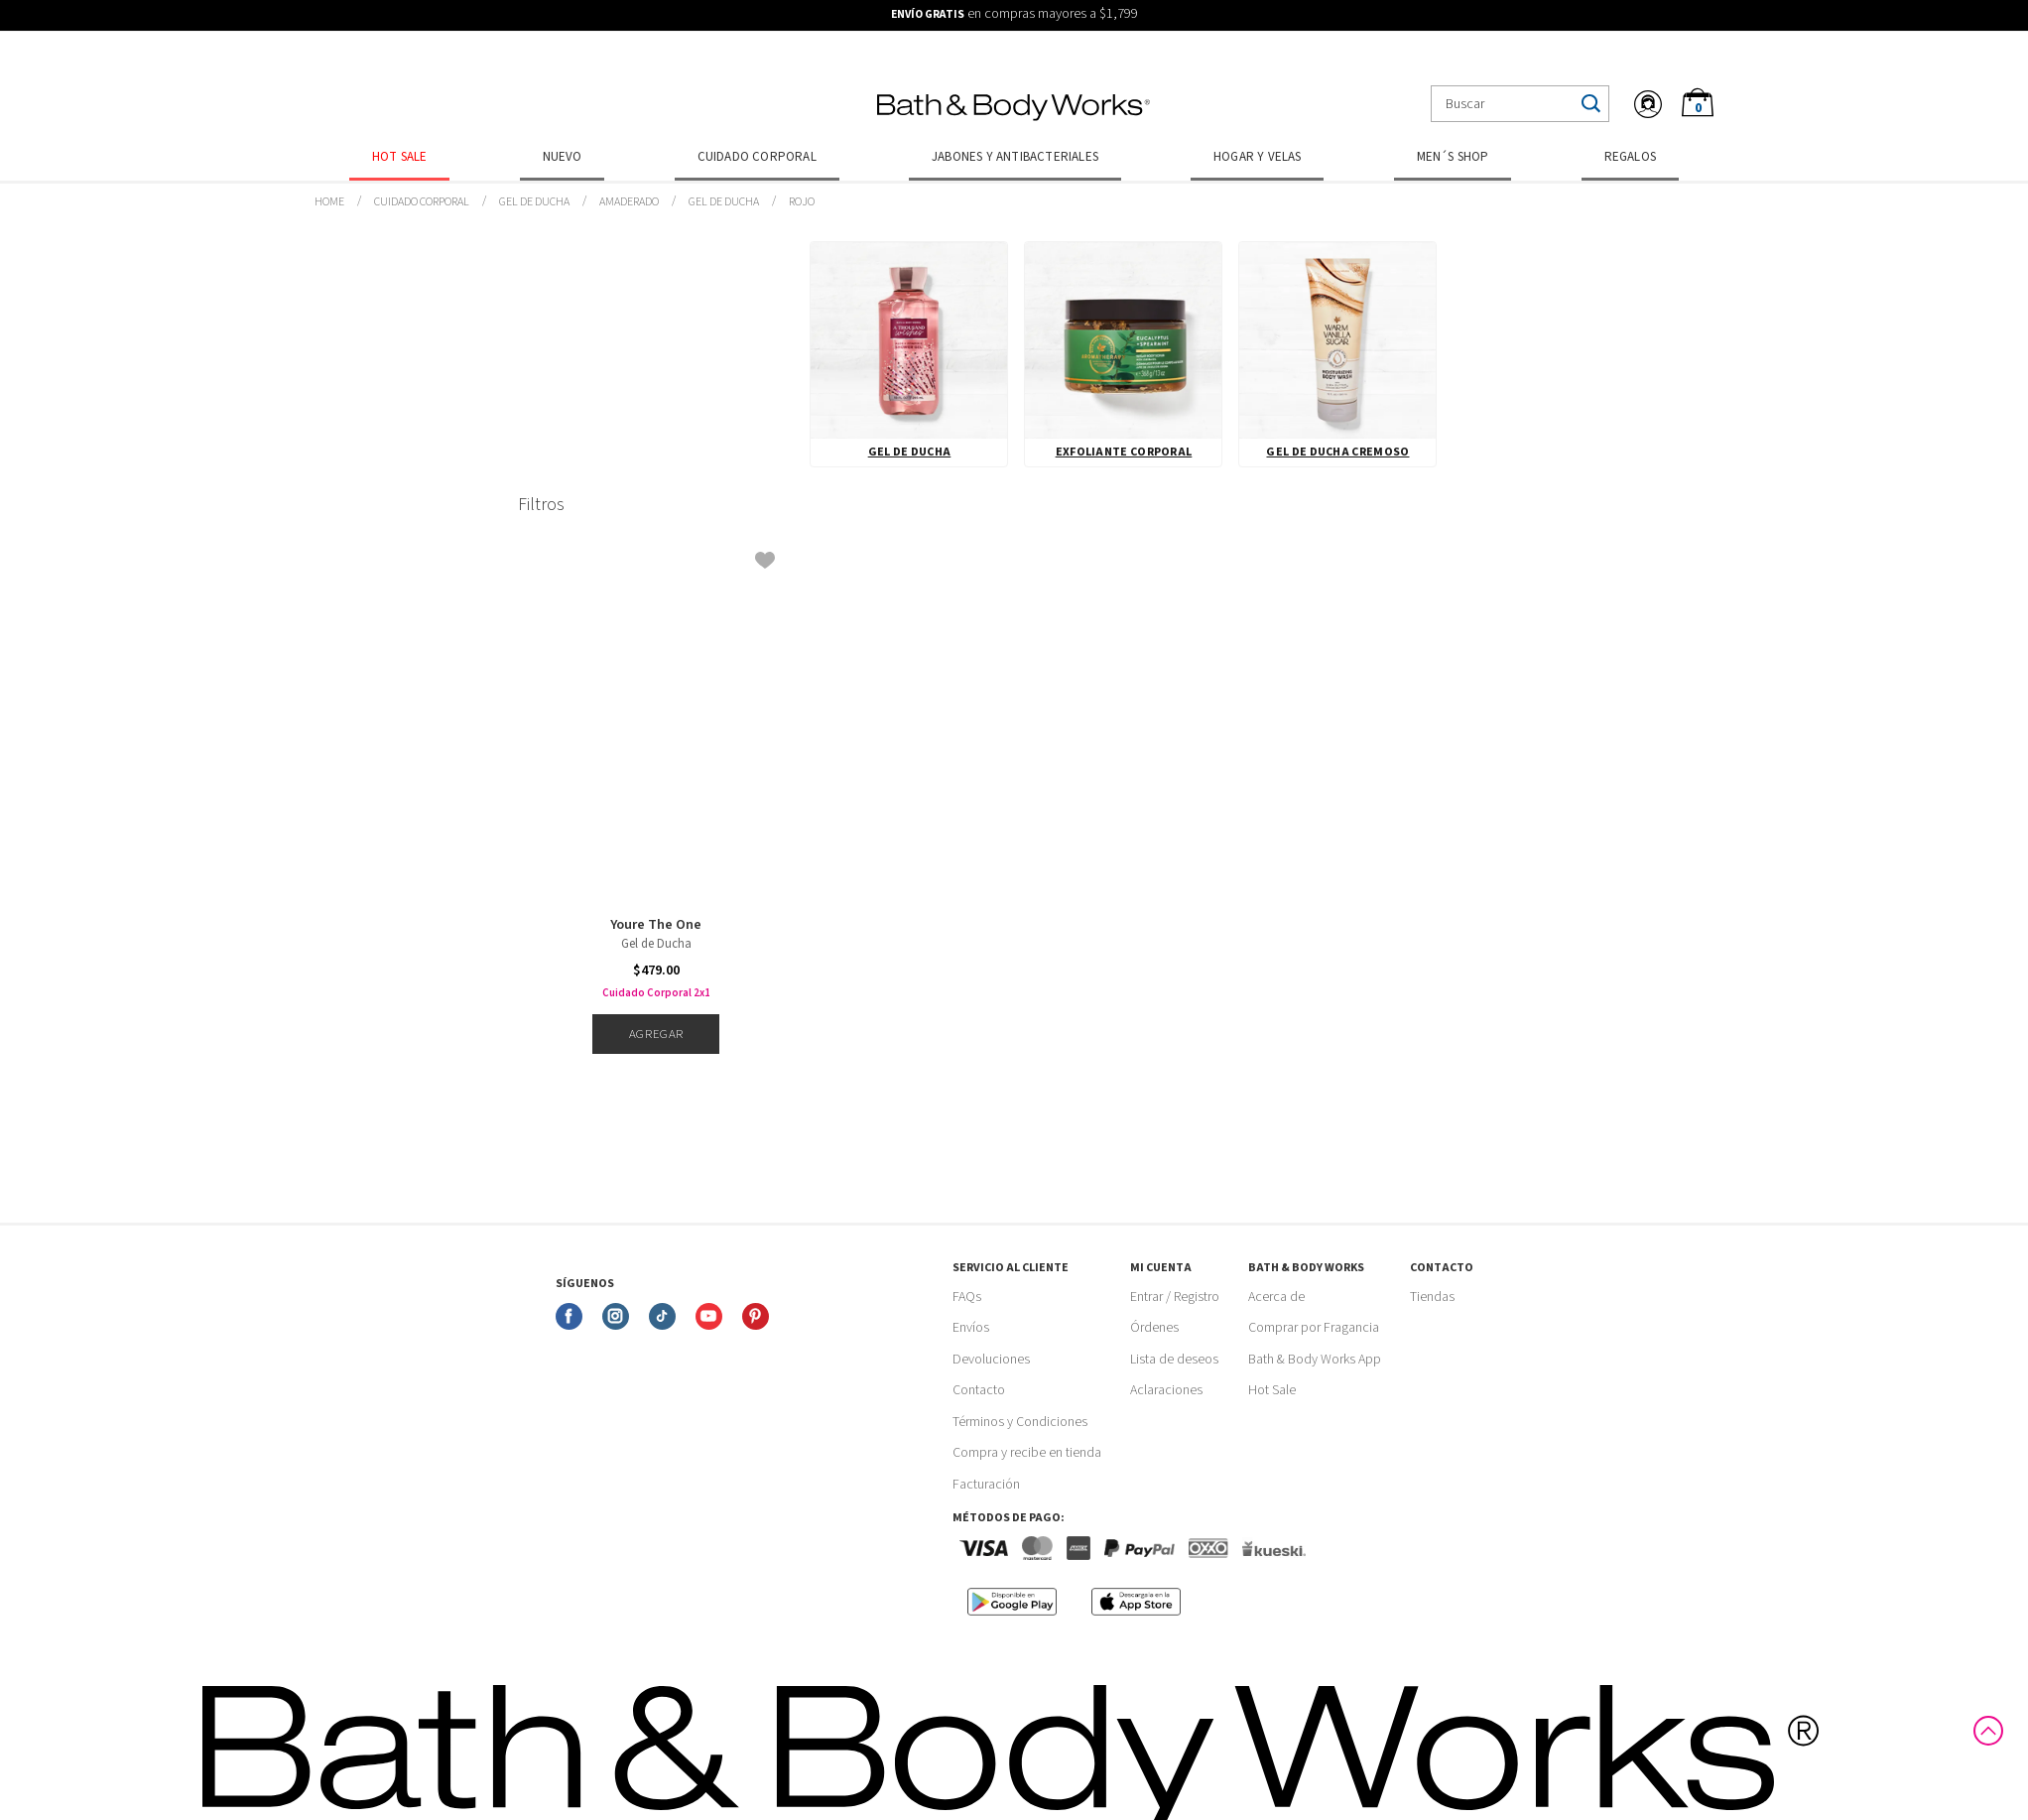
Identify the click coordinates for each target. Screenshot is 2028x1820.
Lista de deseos (1174, 1359)
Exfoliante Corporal (1124, 452)
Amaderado (629, 202)
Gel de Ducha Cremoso (1337, 452)
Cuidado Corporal (757, 157)
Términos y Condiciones (1019, 1422)
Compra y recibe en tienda (1026, 1453)
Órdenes (1154, 1328)
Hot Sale (400, 157)
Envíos (970, 1328)
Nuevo (562, 157)
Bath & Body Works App (1314, 1359)
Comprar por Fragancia (1313, 1328)
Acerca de (1276, 1297)
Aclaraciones (1166, 1390)
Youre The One (655, 925)
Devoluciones (991, 1359)
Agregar (656, 1034)
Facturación (986, 1485)
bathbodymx (329, 202)
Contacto (978, 1390)
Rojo (802, 202)
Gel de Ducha (534, 202)
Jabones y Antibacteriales (1015, 157)
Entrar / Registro (1174, 1297)
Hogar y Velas (1257, 157)
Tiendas (1432, 1297)
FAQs (966, 1297)
